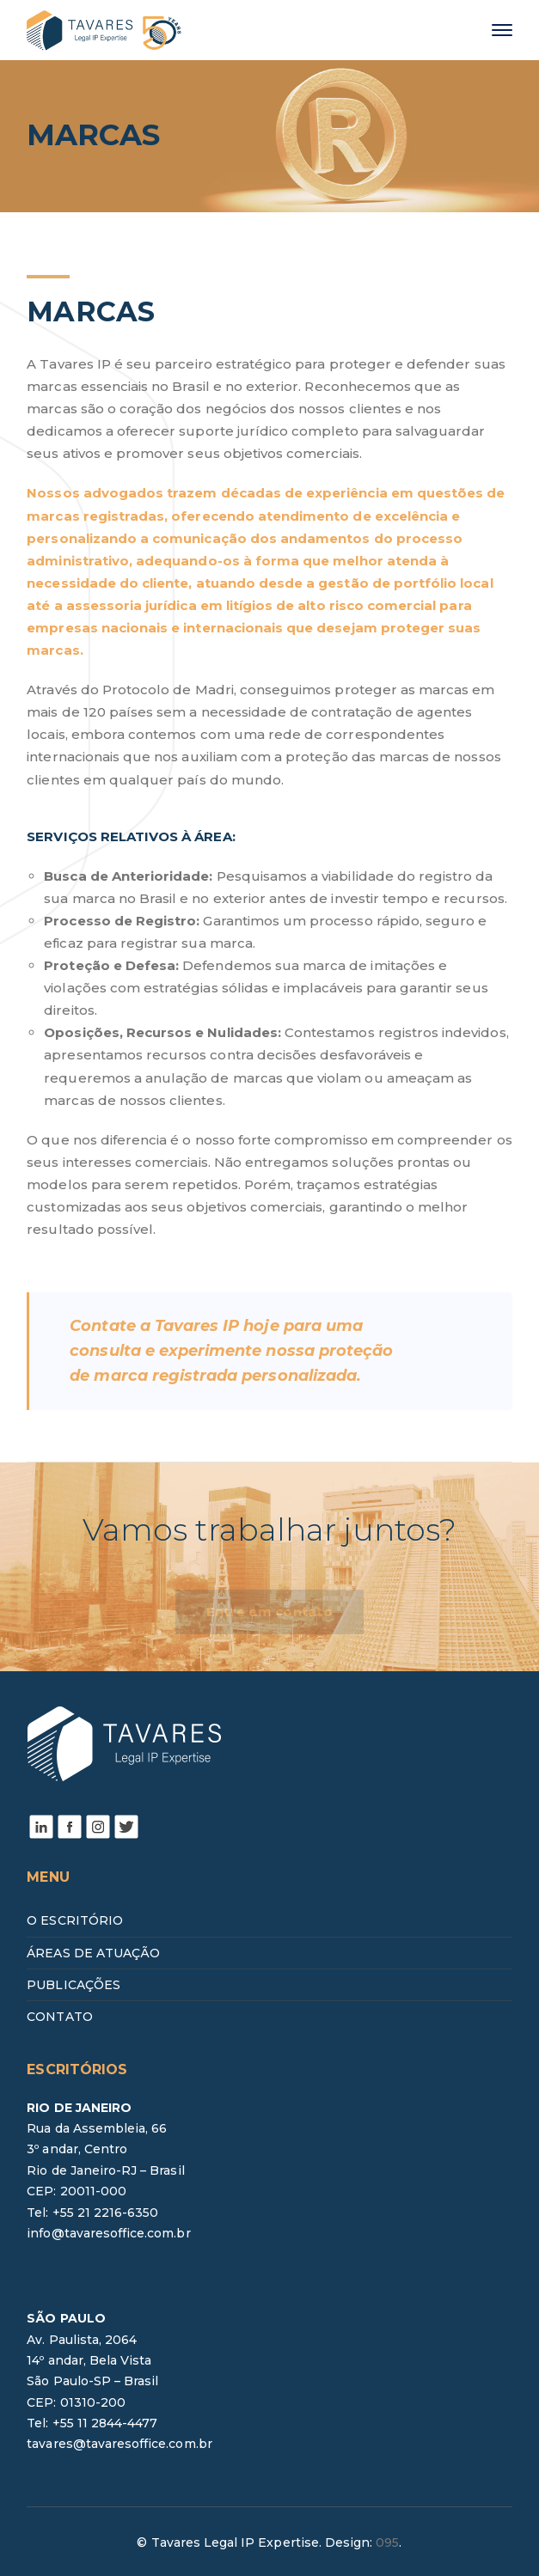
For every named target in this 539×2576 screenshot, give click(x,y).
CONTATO (59, 2016)
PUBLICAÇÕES (73, 1985)
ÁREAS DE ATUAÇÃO (93, 1953)
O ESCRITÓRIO (75, 1920)
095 (387, 2542)
